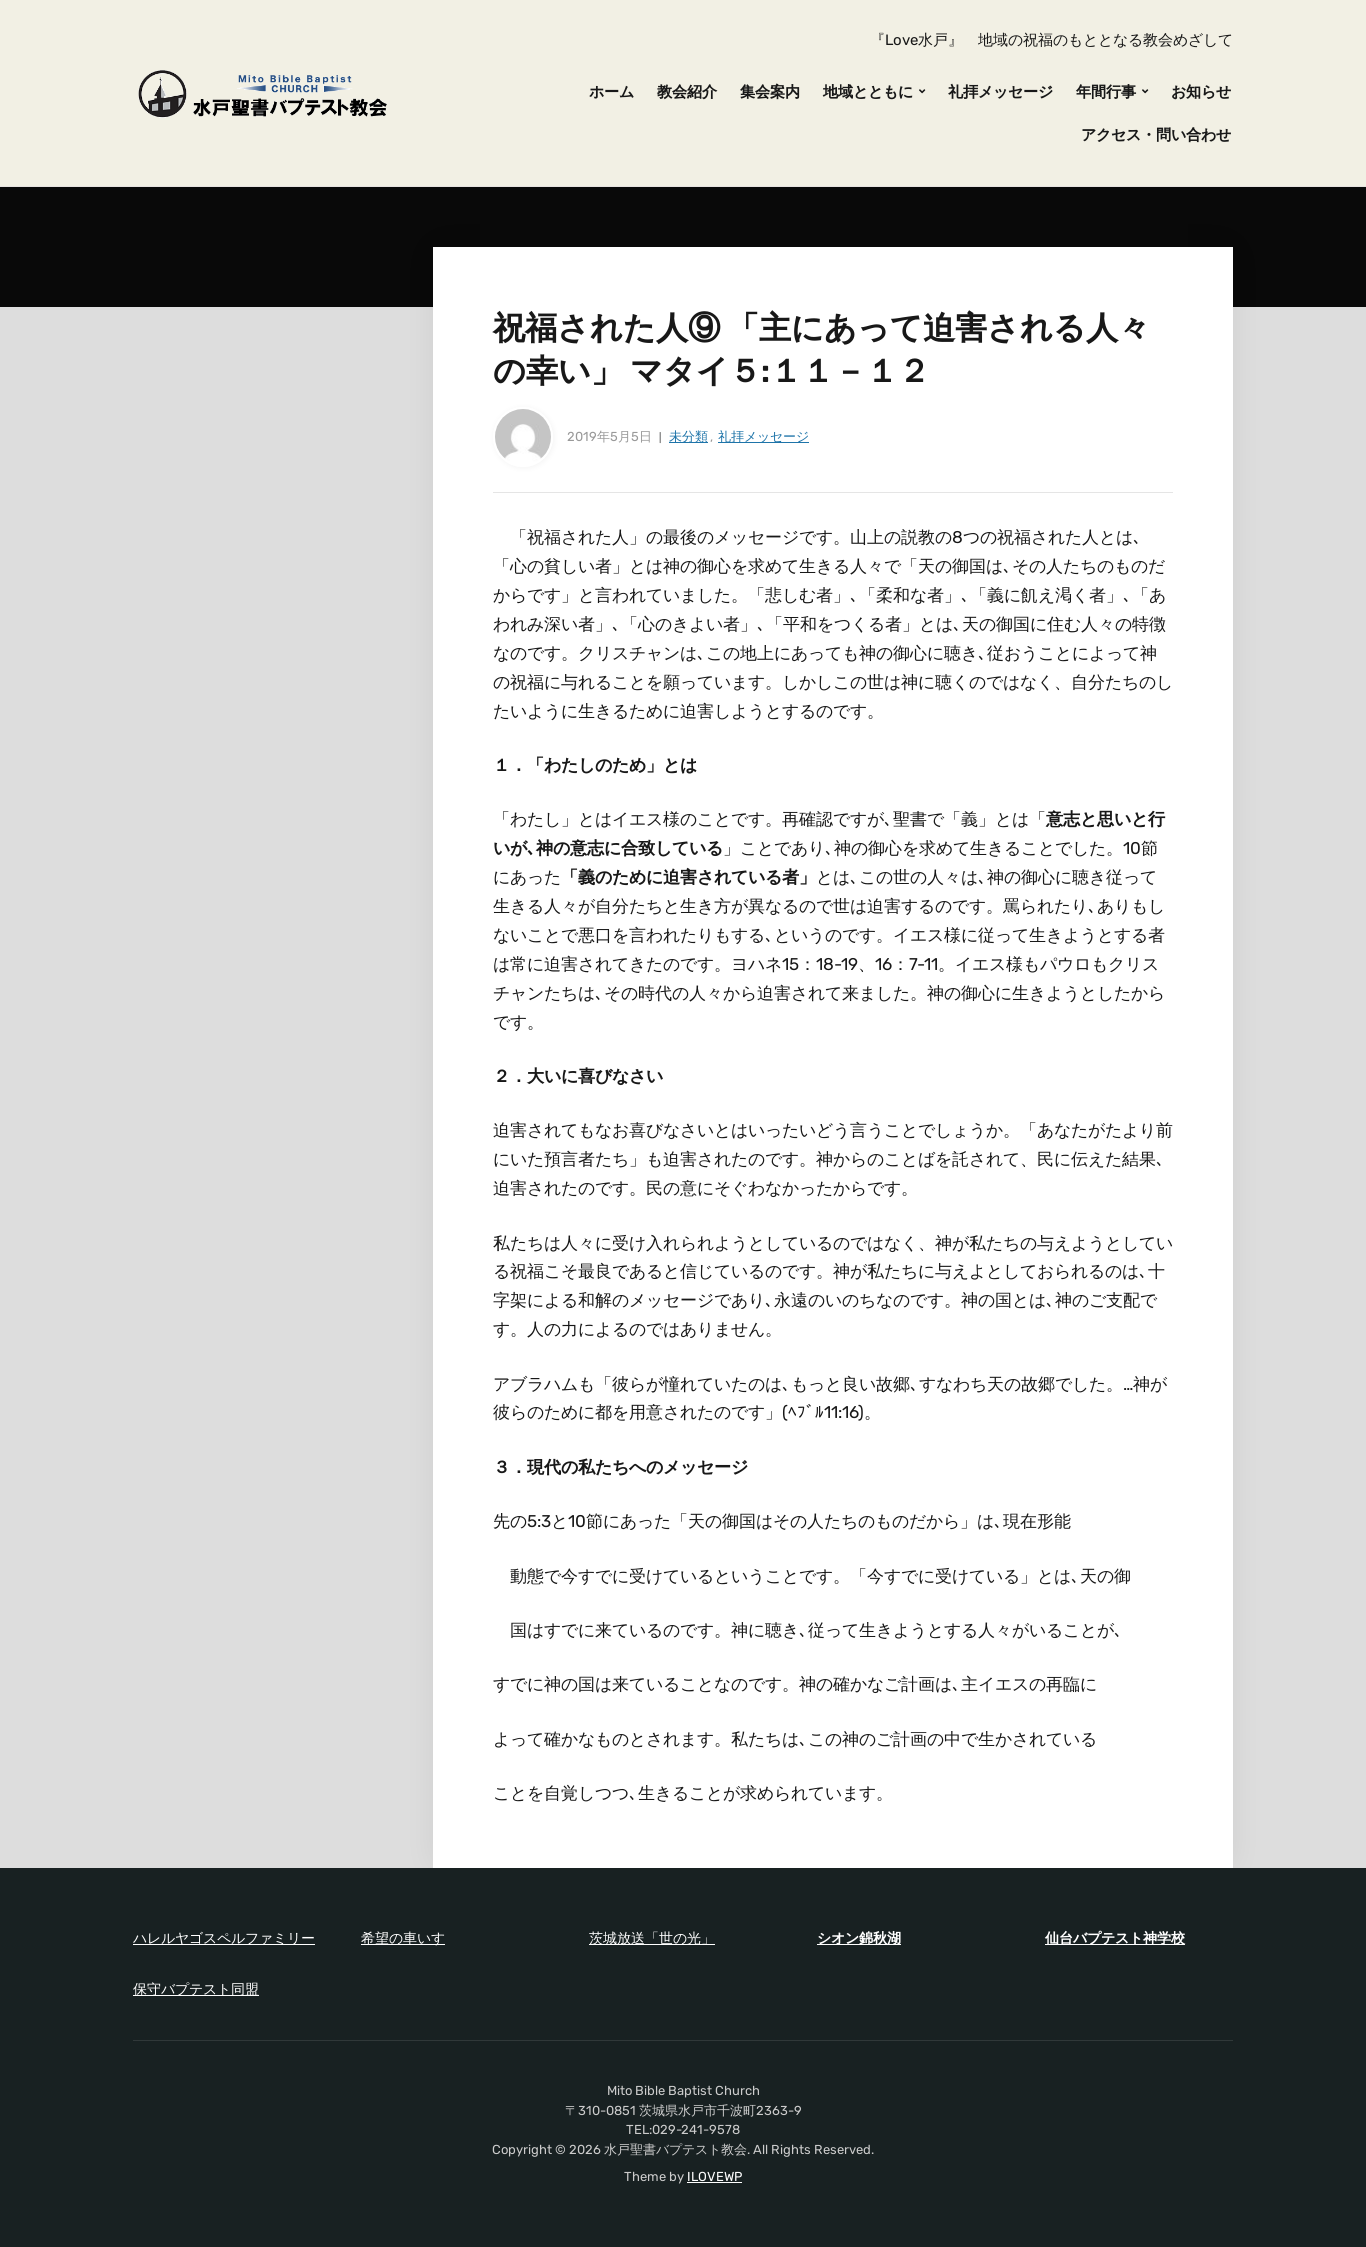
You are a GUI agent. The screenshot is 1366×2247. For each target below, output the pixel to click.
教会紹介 (687, 92)
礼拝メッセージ (1000, 92)
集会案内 (770, 92)
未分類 (688, 436)
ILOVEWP (714, 2176)
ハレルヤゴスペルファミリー (224, 1938)
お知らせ (1201, 92)
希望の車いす (403, 1938)
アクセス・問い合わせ (1156, 135)
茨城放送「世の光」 (652, 1938)
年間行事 (1106, 92)
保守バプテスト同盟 (196, 1989)
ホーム (611, 92)
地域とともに (868, 92)
